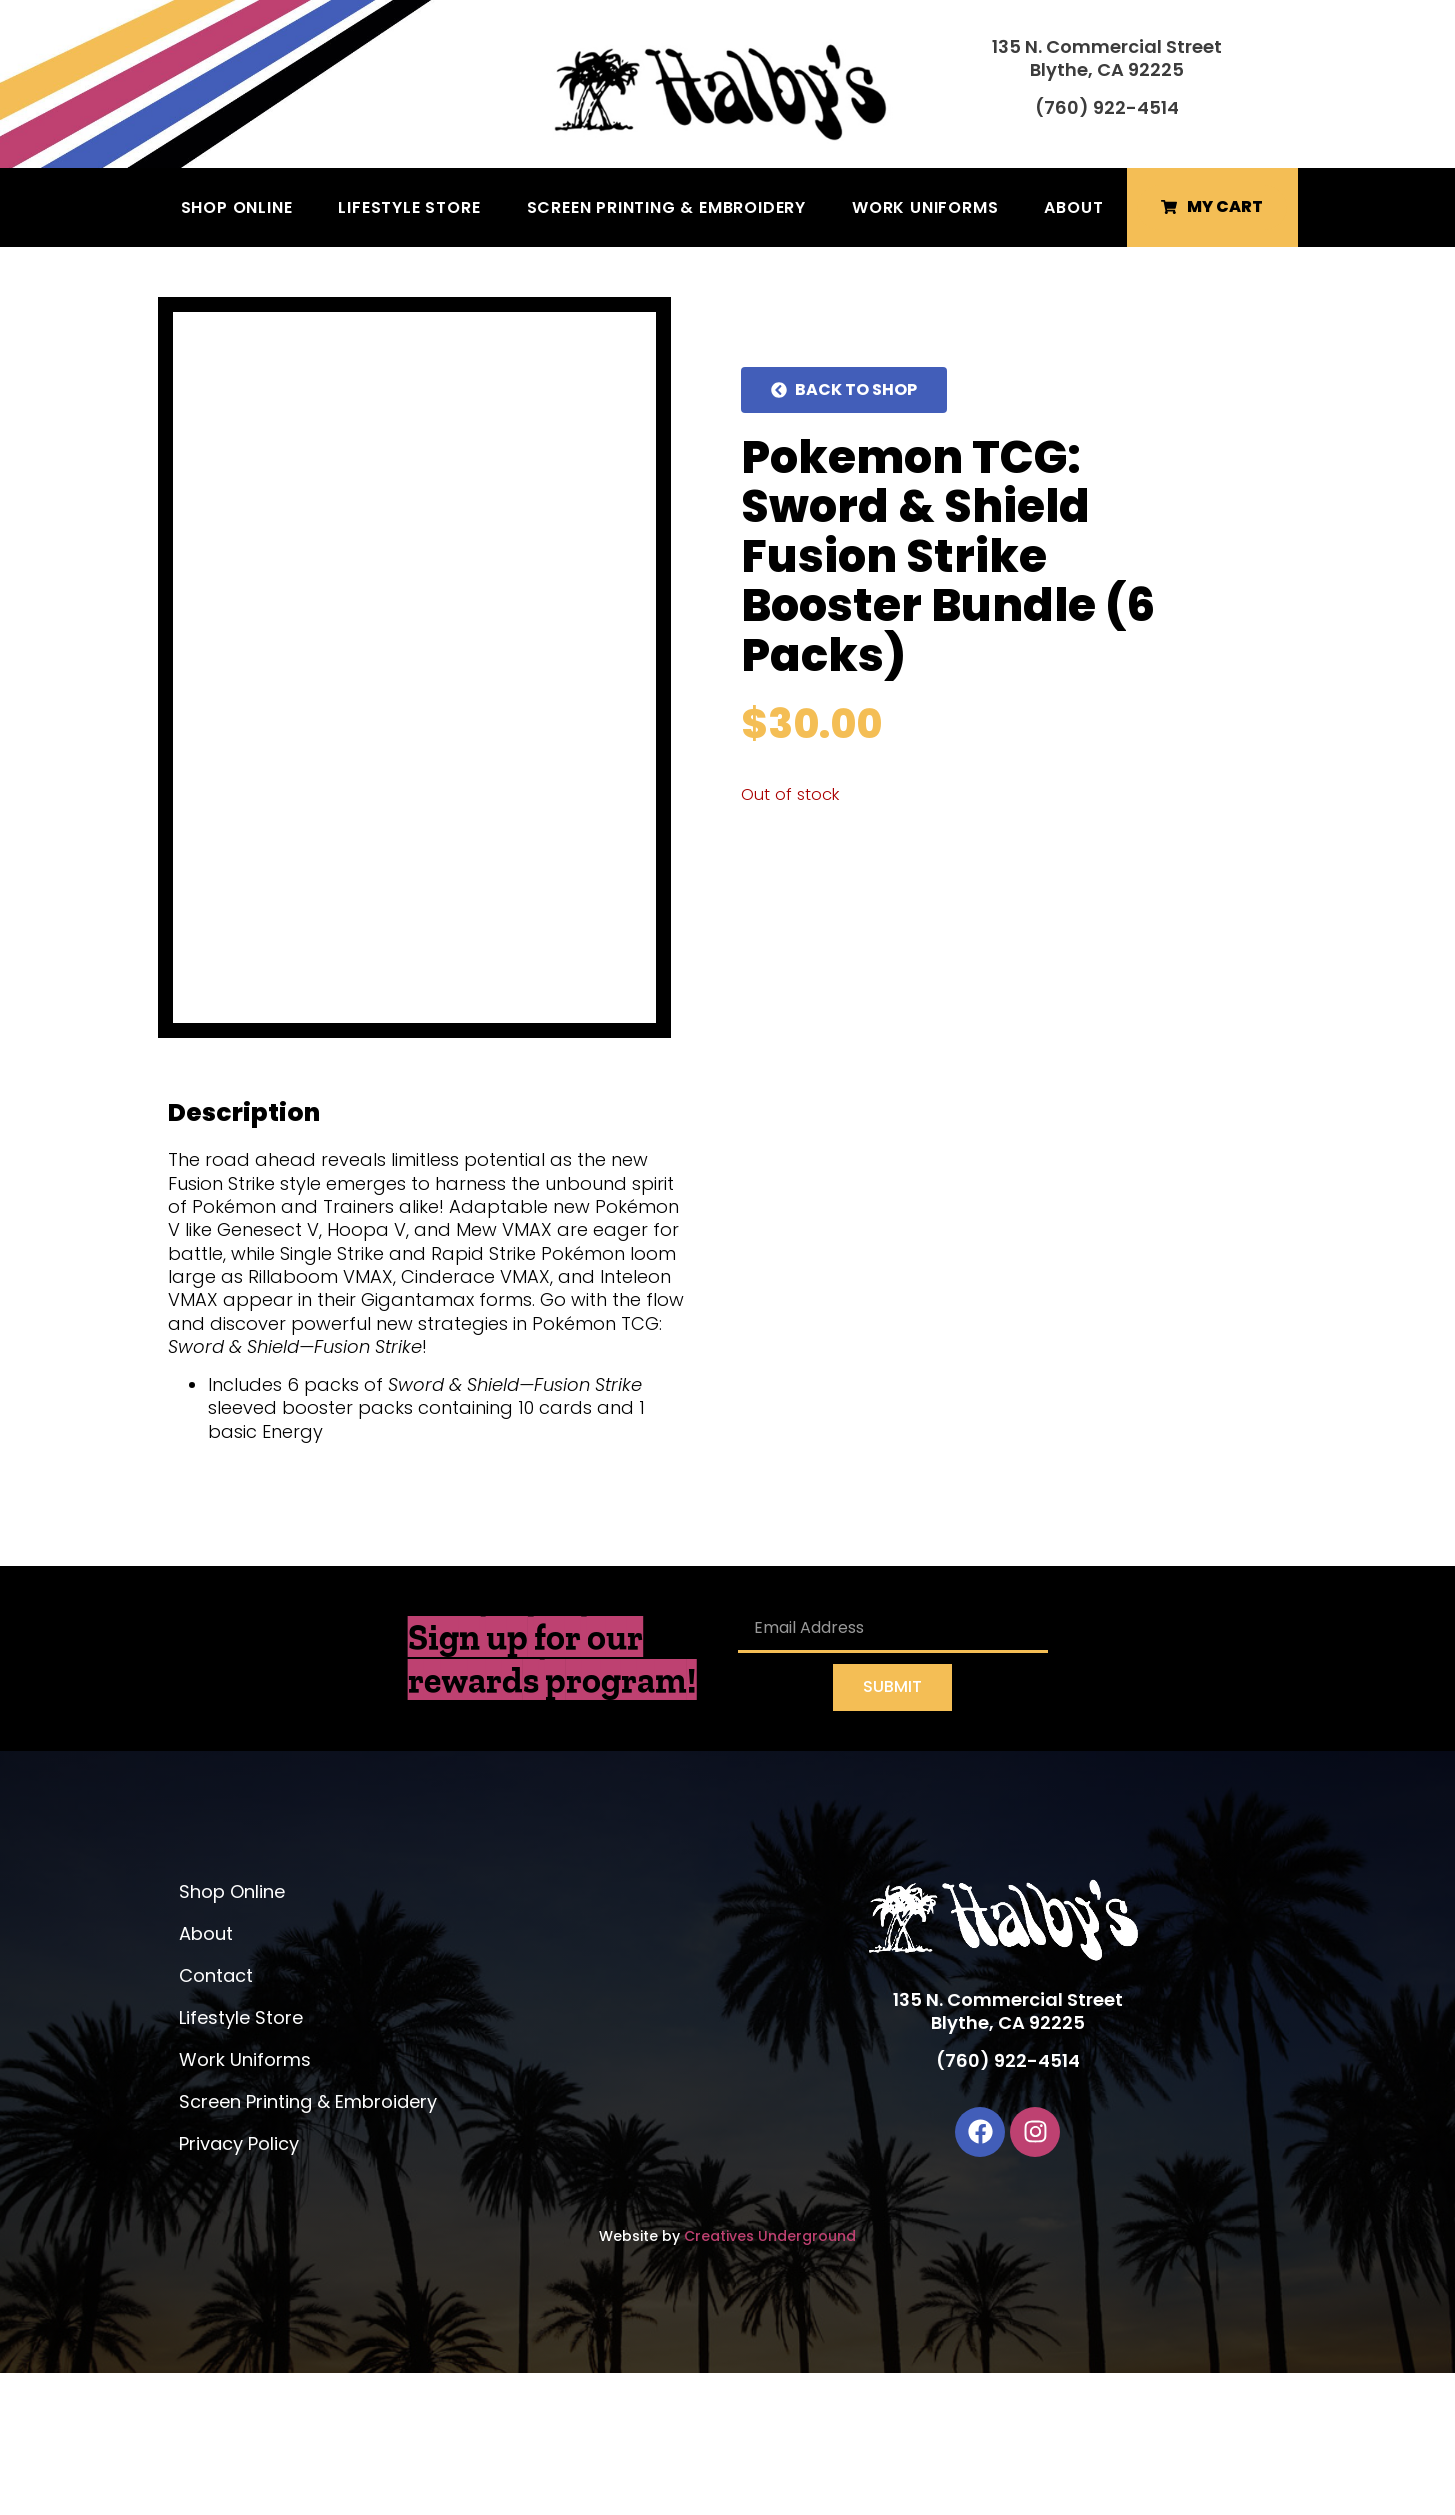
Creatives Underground (770, 2378)
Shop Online (237, 207)
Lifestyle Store (409, 207)
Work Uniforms (925, 207)
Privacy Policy (239, 2285)
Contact (216, 2117)
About (1073, 207)
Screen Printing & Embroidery (666, 207)
